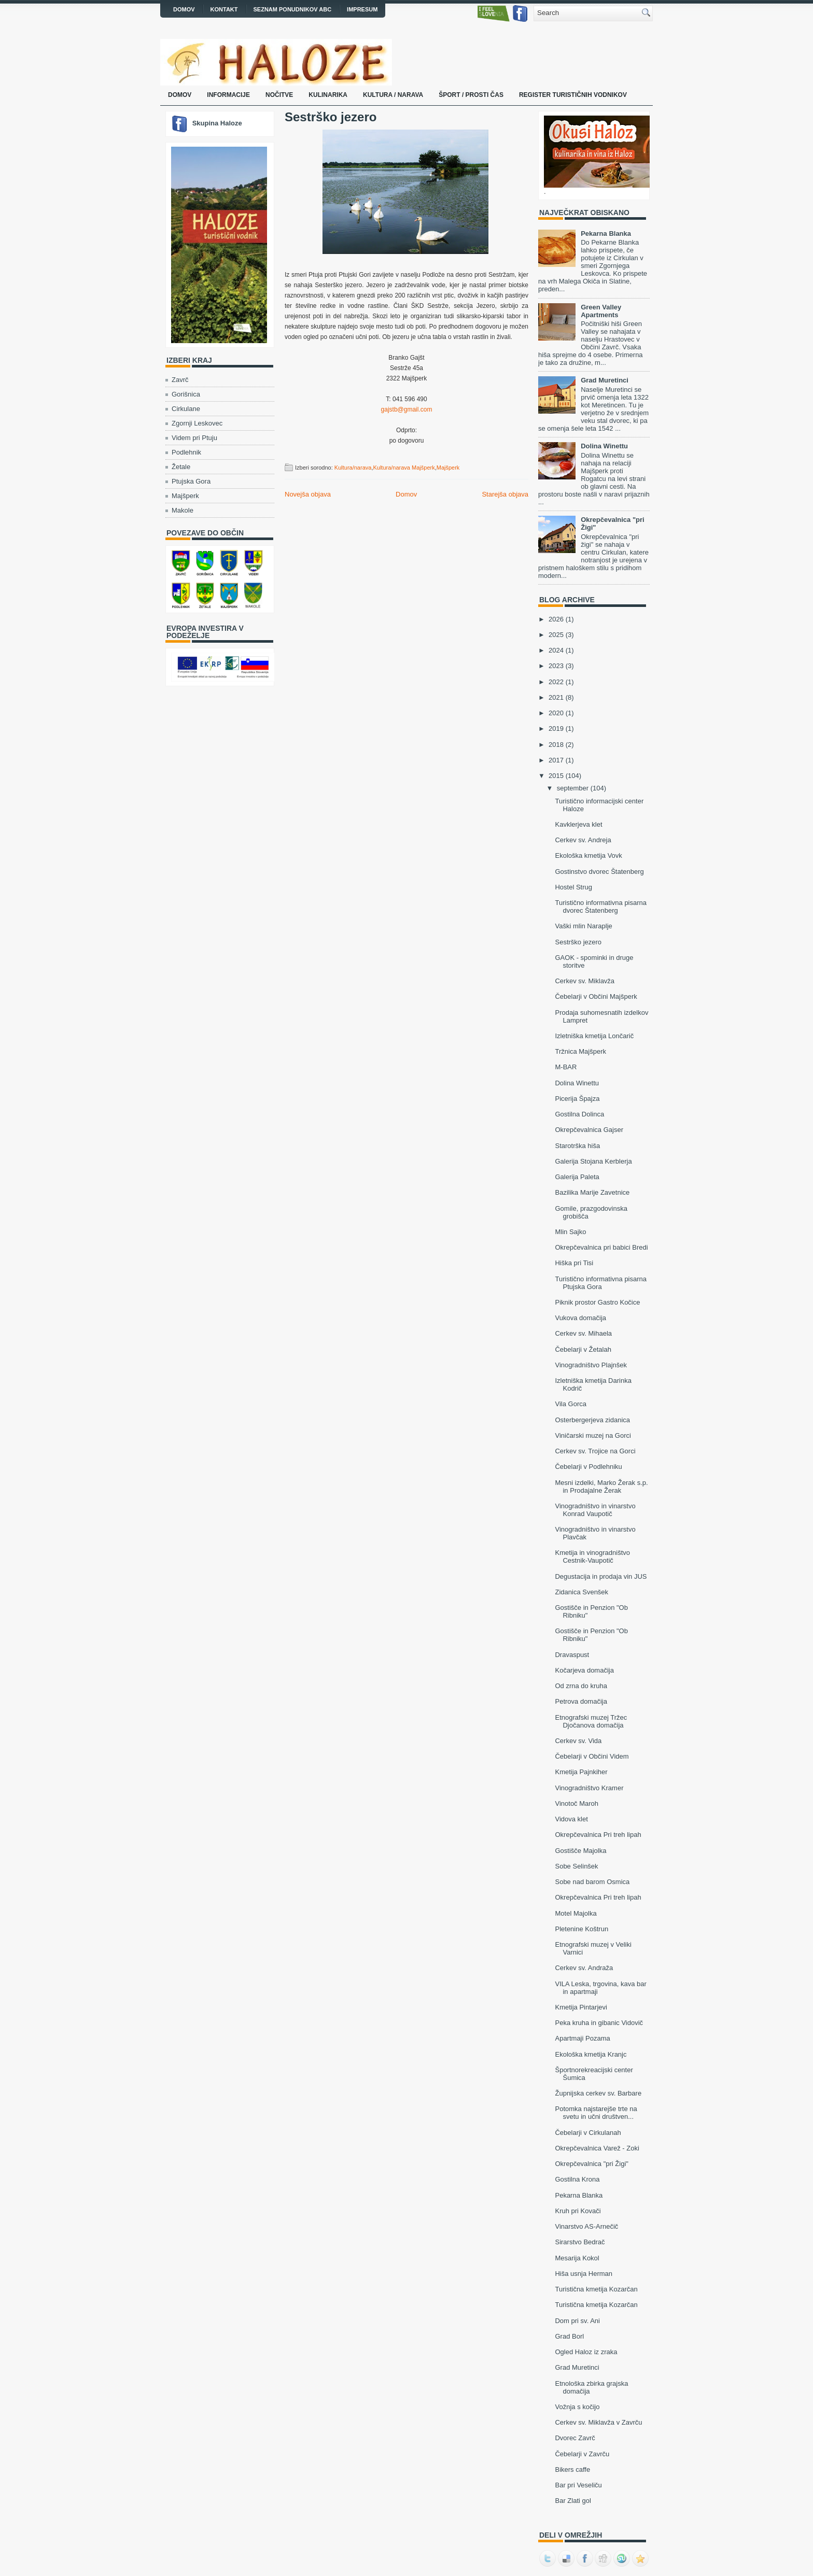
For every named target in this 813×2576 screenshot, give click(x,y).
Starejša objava (505, 494)
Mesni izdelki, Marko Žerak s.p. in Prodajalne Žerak (601, 1486)
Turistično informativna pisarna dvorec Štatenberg (601, 906)
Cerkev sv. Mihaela (583, 1333)
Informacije (228, 94)
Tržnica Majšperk (580, 1051)
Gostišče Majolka (580, 1851)
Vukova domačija (580, 1318)
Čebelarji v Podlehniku (588, 1466)
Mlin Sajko (570, 1232)
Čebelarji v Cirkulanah (588, 2132)
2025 (556, 635)
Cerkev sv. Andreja (583, 840)
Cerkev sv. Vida (578, 1741)
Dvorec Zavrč (575, 2438)
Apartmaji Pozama (582, 2038)
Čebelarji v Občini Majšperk (596, 996)
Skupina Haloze (217, 123)
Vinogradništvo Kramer (589, 1788)
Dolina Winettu (604, 446)
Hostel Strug (573, 887)
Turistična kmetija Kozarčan (596, 2289)
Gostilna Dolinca (579, 1114)
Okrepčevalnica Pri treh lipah (598, 1834)
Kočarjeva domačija (584, 1670)
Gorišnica (186, 394)
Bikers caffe (572, 2469)
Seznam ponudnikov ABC (293, 9)
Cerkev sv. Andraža (584, 1968)
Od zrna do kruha (581, 1686)
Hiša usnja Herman (583, 2273)
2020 (556, 713)
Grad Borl (569, 2336)
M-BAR (566, 1067)
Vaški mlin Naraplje (583, 926)
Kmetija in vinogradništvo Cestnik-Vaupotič (592, 1556)
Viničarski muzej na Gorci (592, 1435)
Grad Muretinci (604, 380)
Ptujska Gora (191, 481)
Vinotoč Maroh (576, 1803)
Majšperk (185, 496)
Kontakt (224, 9)
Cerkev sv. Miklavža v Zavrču (598, 2422)
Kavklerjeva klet (578, 824)
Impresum (362, 9)
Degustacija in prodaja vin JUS (601, 1576)
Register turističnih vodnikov (573, 94)
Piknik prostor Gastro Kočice (597, 1302)
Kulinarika (328, 94)
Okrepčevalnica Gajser (589, 1130)
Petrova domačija (581, 1701)
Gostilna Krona (577, 2179)
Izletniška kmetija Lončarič (594, 1036)
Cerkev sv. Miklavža (584, 981)
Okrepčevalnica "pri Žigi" (591, 2164)
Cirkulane (186, 409)
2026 (556, 619)
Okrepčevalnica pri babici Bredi (601, 1247)
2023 (556, 666)
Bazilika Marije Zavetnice (592, 1192)
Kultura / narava (393, 94)
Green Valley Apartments (601, 311)
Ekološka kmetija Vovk (588, 855)
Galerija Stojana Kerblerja (593, 1161)
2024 (556, 650)
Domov (184, 9)
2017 (556, 760)
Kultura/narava (353, 467)
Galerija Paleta (577, 1177)
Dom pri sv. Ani (577, 2321)
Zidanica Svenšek (581, 1592)
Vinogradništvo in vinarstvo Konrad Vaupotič (595, 1510)
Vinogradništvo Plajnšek (591, 1365)
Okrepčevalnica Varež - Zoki (597, 2148)
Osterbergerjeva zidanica (592, 1420)
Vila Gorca (570, 1404)
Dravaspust (572, 1655)
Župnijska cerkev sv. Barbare (598, 2093)
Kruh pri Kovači (577, 2211)
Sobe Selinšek (576, 1866)
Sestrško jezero (330, 117)
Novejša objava (308, 494)
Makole (182, 510)
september (572, 788)
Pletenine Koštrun (581, 1929)
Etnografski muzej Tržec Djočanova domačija (591, 1721)
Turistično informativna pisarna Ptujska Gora (601, 1283)
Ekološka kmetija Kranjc (590, 2054)
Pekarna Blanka (606, 233)
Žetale (181, 467)
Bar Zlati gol (573, 2500)
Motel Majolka (575, 1913)
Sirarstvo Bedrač (580, 2242)
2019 (556, 728)
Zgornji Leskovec (197, 423)
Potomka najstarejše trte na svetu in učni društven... (596, 2112)
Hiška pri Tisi (574, 1263)
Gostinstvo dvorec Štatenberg (599, 871)
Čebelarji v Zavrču (582, 2454)
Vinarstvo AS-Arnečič (586, 2226)
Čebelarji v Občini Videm (591, 1756)
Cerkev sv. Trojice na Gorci (595, 1451)
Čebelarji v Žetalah (583, 1349)
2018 (556, 744)
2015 (556, 776)
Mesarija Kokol (577, 2258)
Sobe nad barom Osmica (592, 1882)
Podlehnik (186, 452)
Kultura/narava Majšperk (403, 467)
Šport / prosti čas (471, 94)
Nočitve (279, 94)
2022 (556, 682)
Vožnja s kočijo (577, 2407)
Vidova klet (571, 1819)
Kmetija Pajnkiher (581, 1772)
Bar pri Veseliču (578, 2485)
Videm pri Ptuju (194, 438)
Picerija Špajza (577, 1098)
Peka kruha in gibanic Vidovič (599, 2023)
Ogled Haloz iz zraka (586, 2352)
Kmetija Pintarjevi (581, 2007)
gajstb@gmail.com (406, 409)
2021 (556, 697)
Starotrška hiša (577, 1146)
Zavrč (180, 380)
